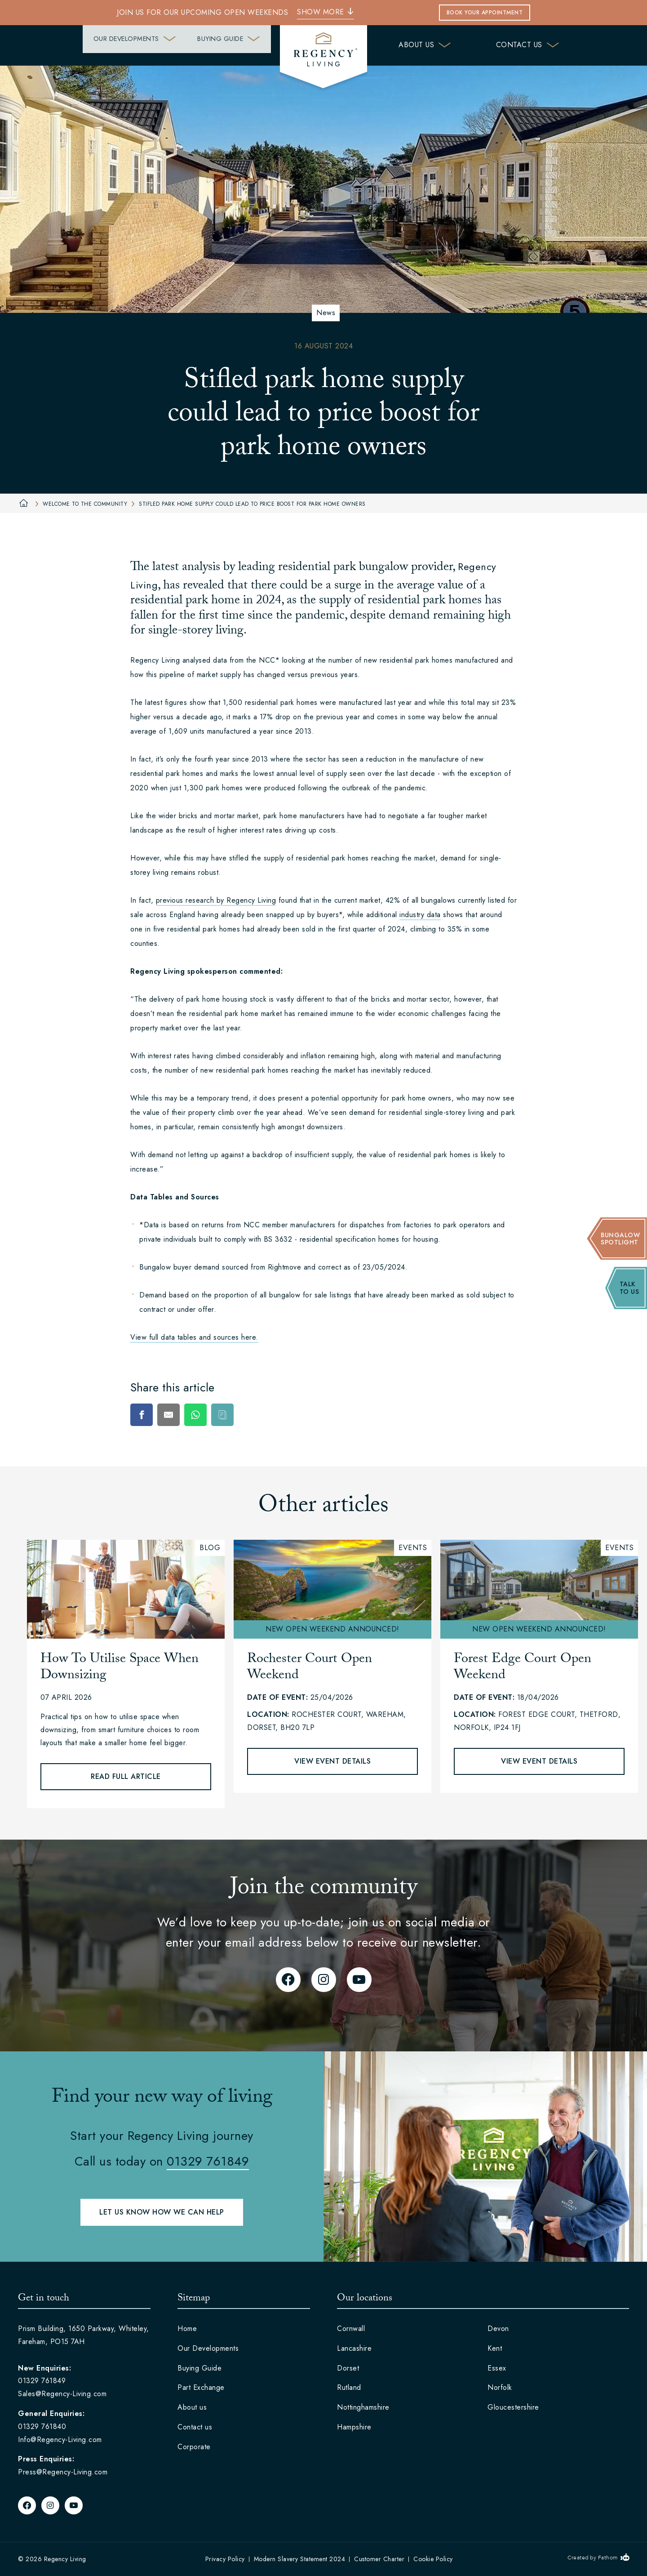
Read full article (126, 1776)
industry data (420, 914)
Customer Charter (379, 2558)
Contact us (527, 45)
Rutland (349, 2387)
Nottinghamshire (363, 2407)
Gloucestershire (513, 2407)
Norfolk (499, 2387)
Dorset (348, 2368)
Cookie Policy (433, 2558)
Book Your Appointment (485, 13)
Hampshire (354, 2427)
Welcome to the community (80, 504)
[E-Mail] (168, 1415)
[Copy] (222, 1415)
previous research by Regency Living (216, 900)
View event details (332, 1761)
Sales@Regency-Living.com (62, 2394)
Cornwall (351, 2328)
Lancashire (354, 2348)
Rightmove (284, 1267)
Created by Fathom (592, 2558)
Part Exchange (201, 2387)
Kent (494, 2348)
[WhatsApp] (195, 1415)
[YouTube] (359, 1979)
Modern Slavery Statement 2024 (300, 2558)
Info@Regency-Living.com (60, 2439)
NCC (252, 1225)
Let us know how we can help (161, 2212)
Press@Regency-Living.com (62, 2472)
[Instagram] (323, 1979)
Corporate (194, 2447)
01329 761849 (208, 2161)
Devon (498, 2328)
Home (187, 2328)
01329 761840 (42, 2426)
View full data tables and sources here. (194, 1337)
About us (425, 45)
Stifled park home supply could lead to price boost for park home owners (247, 504)
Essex (496, 2368)
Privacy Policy (225, 2558)
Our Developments (88, 45)
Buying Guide (213, 45)
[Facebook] (141, 1415)
